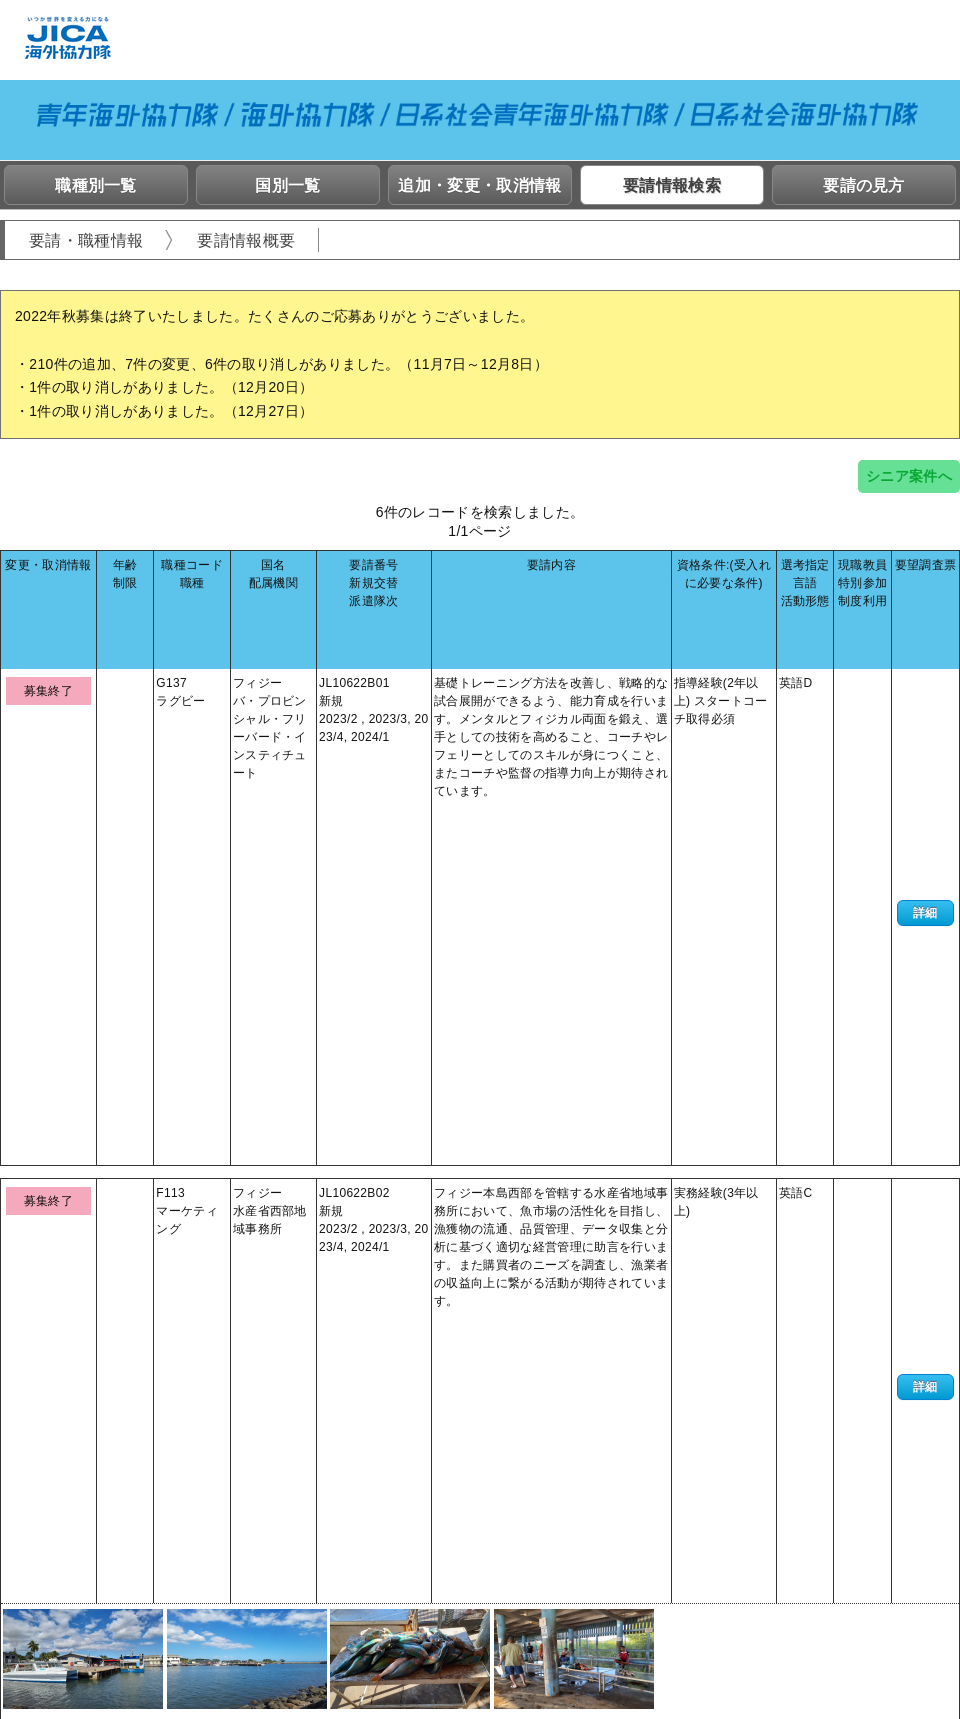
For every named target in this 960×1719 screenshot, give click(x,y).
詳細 (925, 679)
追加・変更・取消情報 (479, 185)
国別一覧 (287, 185)
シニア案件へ (909, 476)
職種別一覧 (96, 185)
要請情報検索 (672, 185)
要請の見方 (864, 185)
